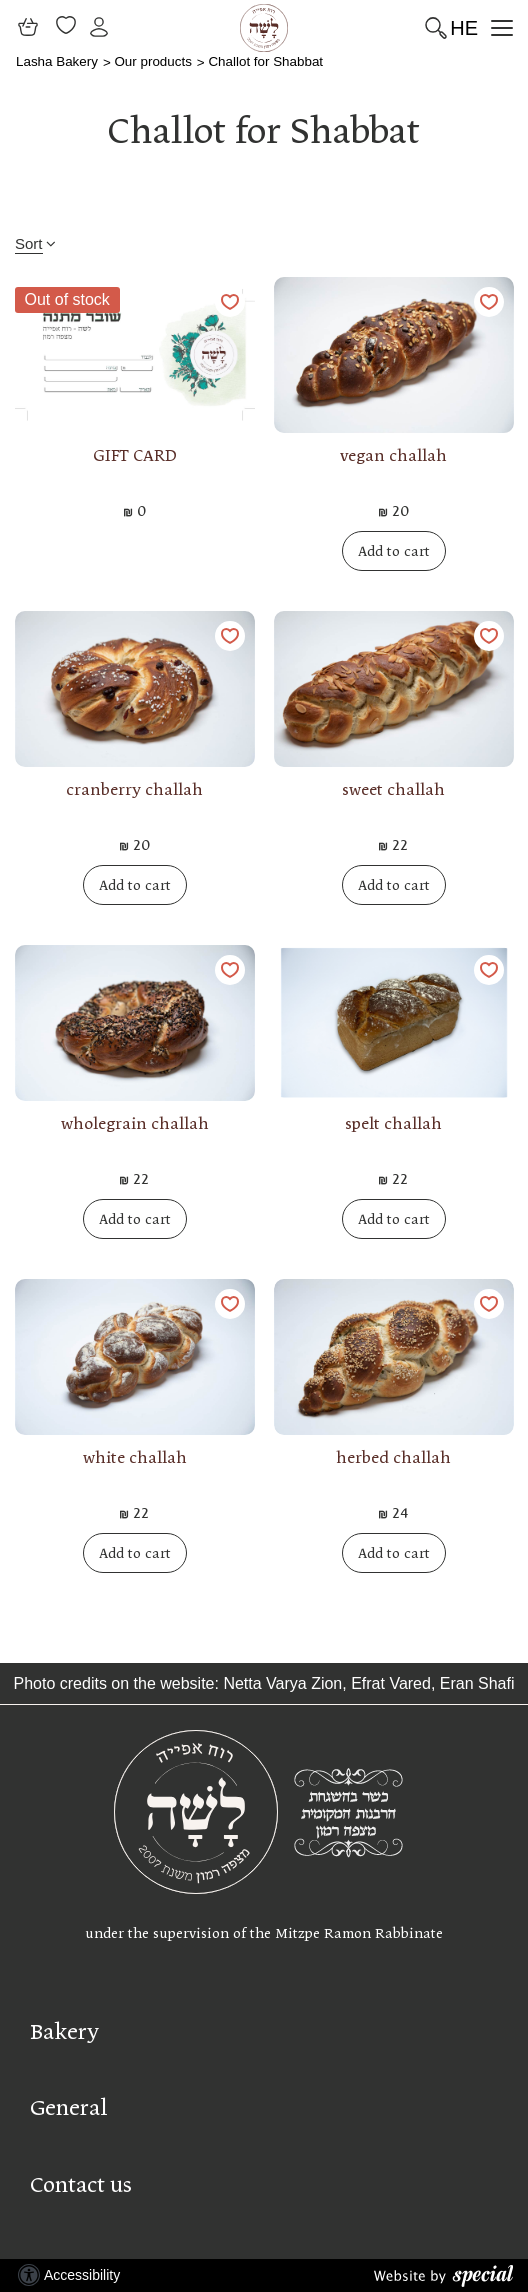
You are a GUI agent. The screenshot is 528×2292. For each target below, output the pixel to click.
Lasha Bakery (57, 61)
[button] (495, 27)
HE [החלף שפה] (464, 28)
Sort (29, 244)
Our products (152, 61)
